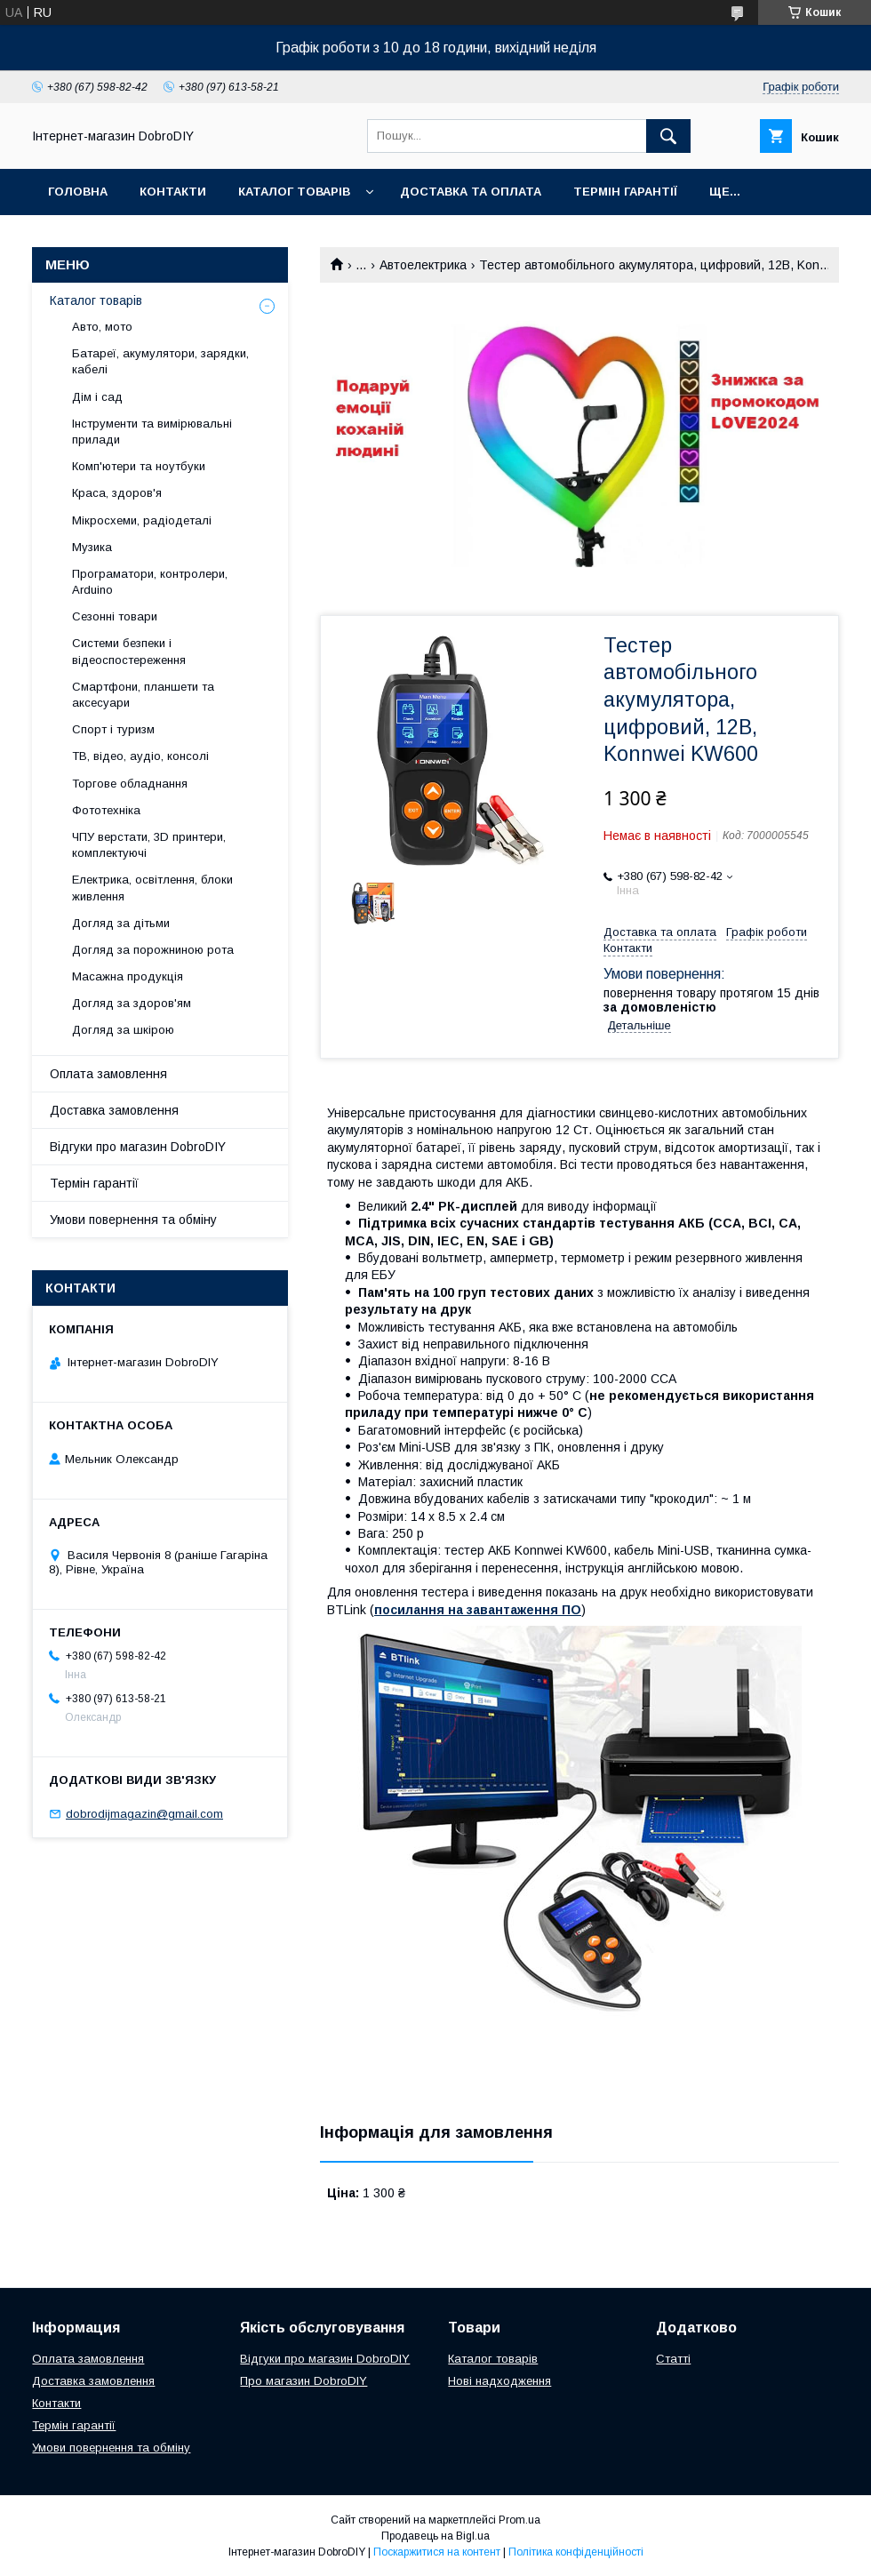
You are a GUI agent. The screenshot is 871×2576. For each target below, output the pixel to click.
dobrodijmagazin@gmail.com (144, 1813)
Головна (78, 191)
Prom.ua (519, 2520)
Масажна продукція (127, 976)
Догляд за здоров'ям (131, 1003)
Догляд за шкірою (123, 1029)
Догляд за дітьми (121, 923)
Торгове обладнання (130, 783)
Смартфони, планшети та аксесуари (143, 694)
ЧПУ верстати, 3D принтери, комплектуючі (149, 845)
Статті (673, 2358)
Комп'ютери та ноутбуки (138, 466)
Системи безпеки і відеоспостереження (129, 651)
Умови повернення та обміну (133, 1219)
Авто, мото (102, 326)
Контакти (173, 191)
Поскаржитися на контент (436, 2552)
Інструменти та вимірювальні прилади (152, 431)
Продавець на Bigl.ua (435, 2536)
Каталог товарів (294, 191)
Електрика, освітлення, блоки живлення (152, 887)
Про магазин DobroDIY (303, 2381)
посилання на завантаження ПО (477, 1610)
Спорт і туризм (113, 729)
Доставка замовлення (114, 1110)
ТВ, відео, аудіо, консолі (140, 756)
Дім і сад (97, 397)
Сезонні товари (114, 616)
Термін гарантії (625, 191)
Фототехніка (106, 810)
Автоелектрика (423, 265)
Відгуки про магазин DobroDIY (138, 1147)
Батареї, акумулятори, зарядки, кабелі (160, 361)
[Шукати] (668, 136)
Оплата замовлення (108, 1074)
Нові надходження (499, 2381)
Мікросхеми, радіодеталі (142, 520)
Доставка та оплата (470, 191)
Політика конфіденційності (575, 2552)
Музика (92, 547)
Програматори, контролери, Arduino (150, 581)
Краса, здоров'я (117, 493)
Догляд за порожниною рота (153, 949)
